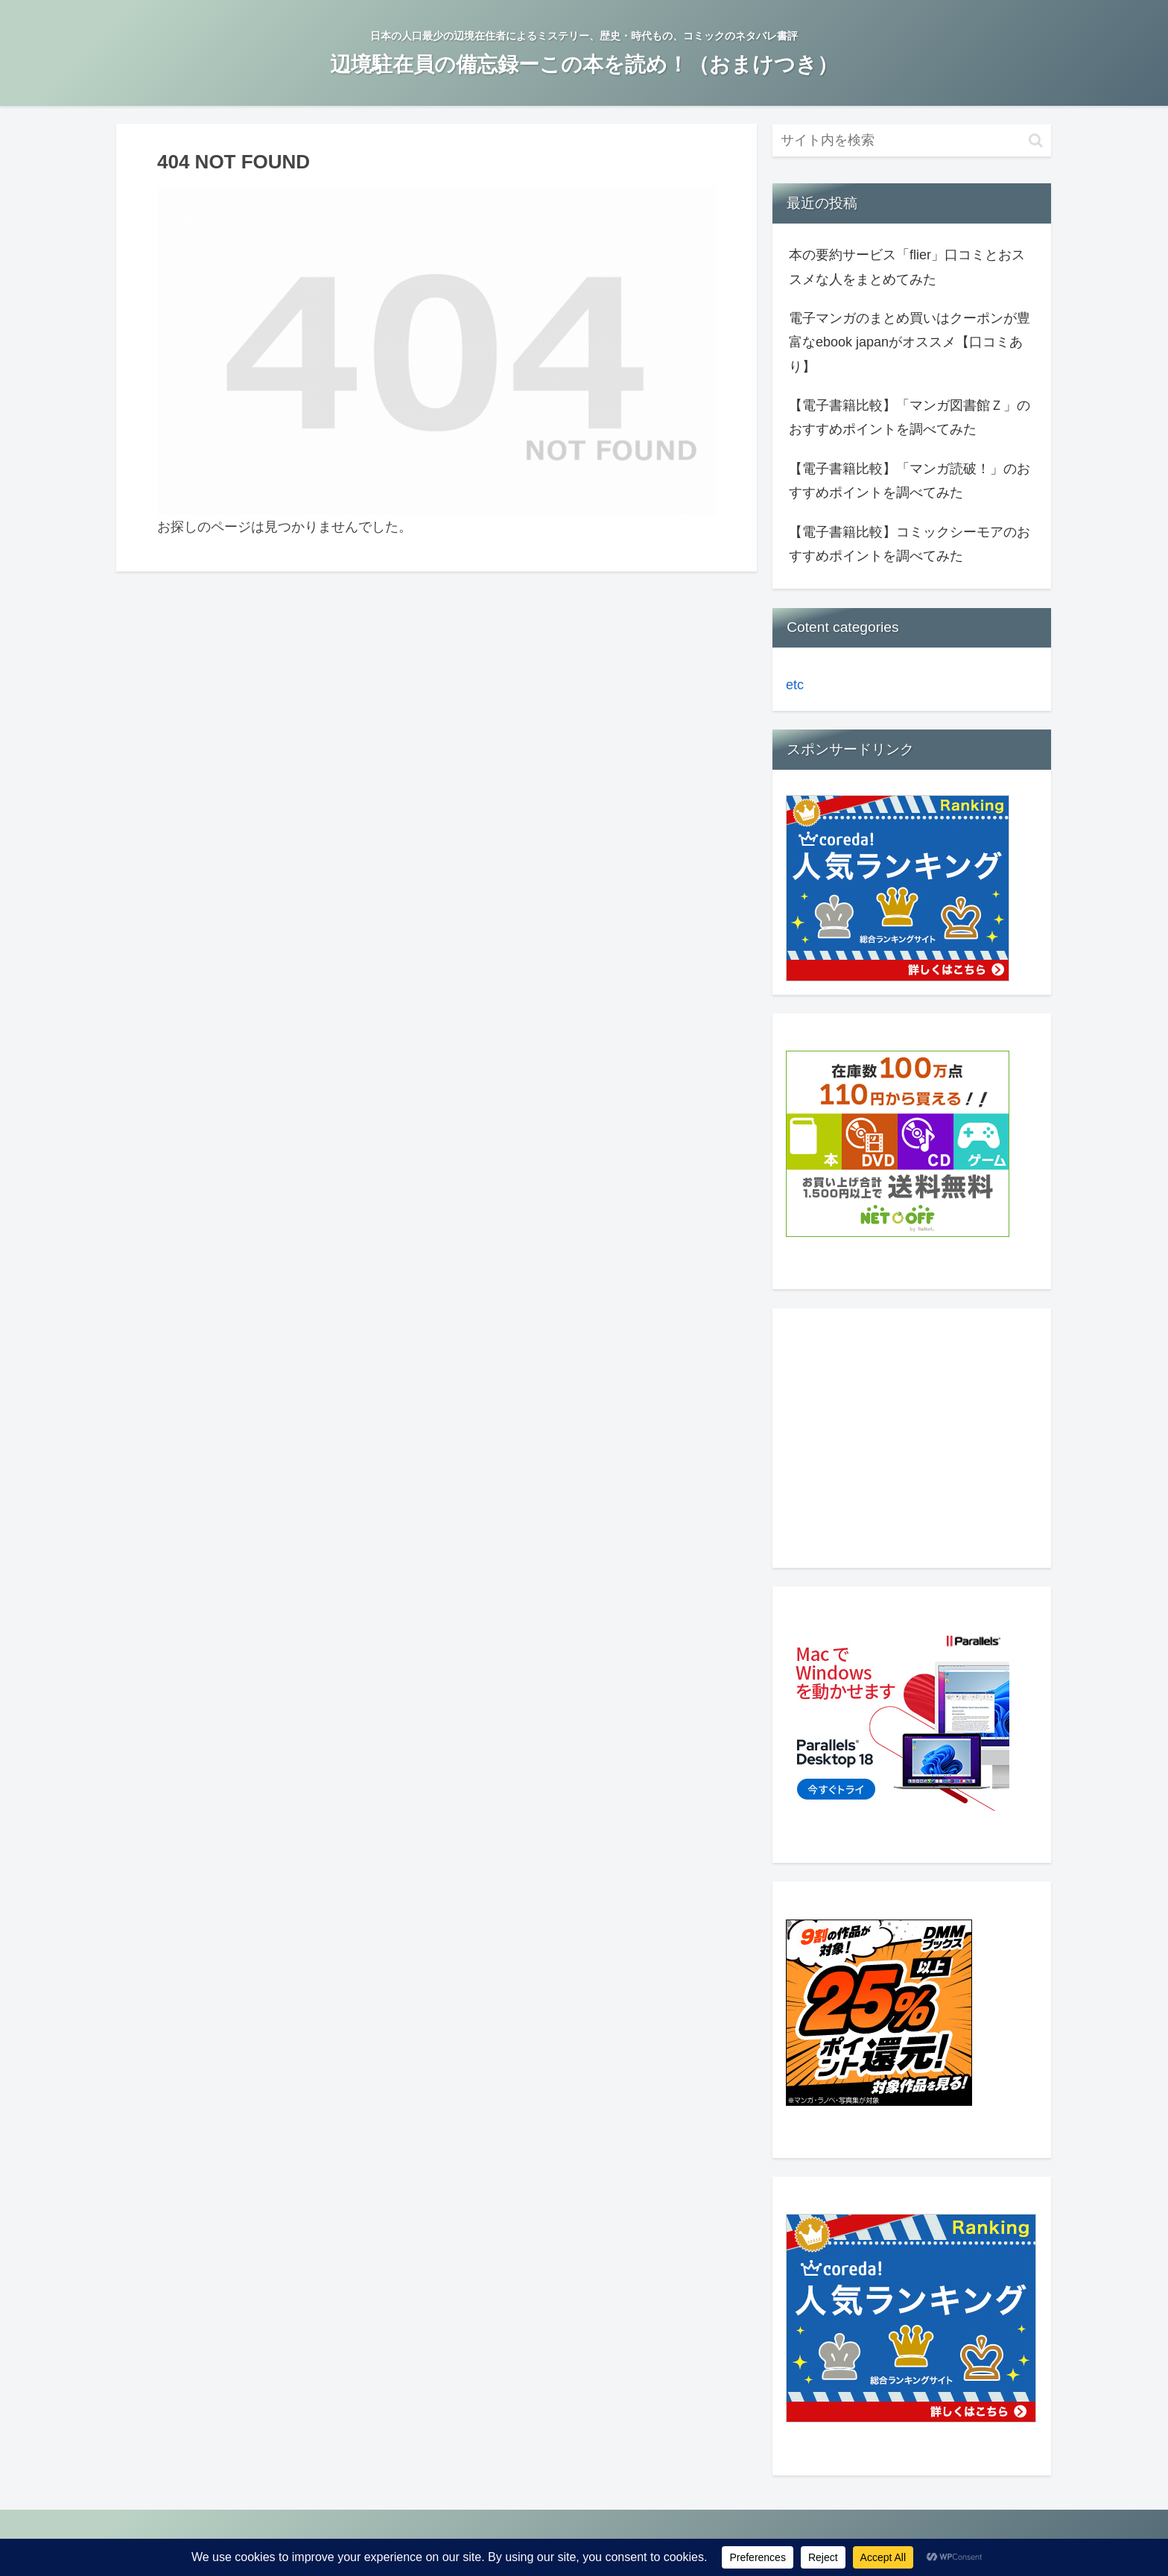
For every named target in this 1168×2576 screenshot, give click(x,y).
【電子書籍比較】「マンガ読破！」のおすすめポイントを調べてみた (909, 480)
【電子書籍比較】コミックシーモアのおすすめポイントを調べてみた (909, 544)
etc (795, 684)
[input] (911, 140)
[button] (1036, 140)
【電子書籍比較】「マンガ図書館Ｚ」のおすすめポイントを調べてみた (909, 417)
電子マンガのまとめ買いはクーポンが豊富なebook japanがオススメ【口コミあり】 (909, 342)
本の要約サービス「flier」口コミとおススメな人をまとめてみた (907, 266)
